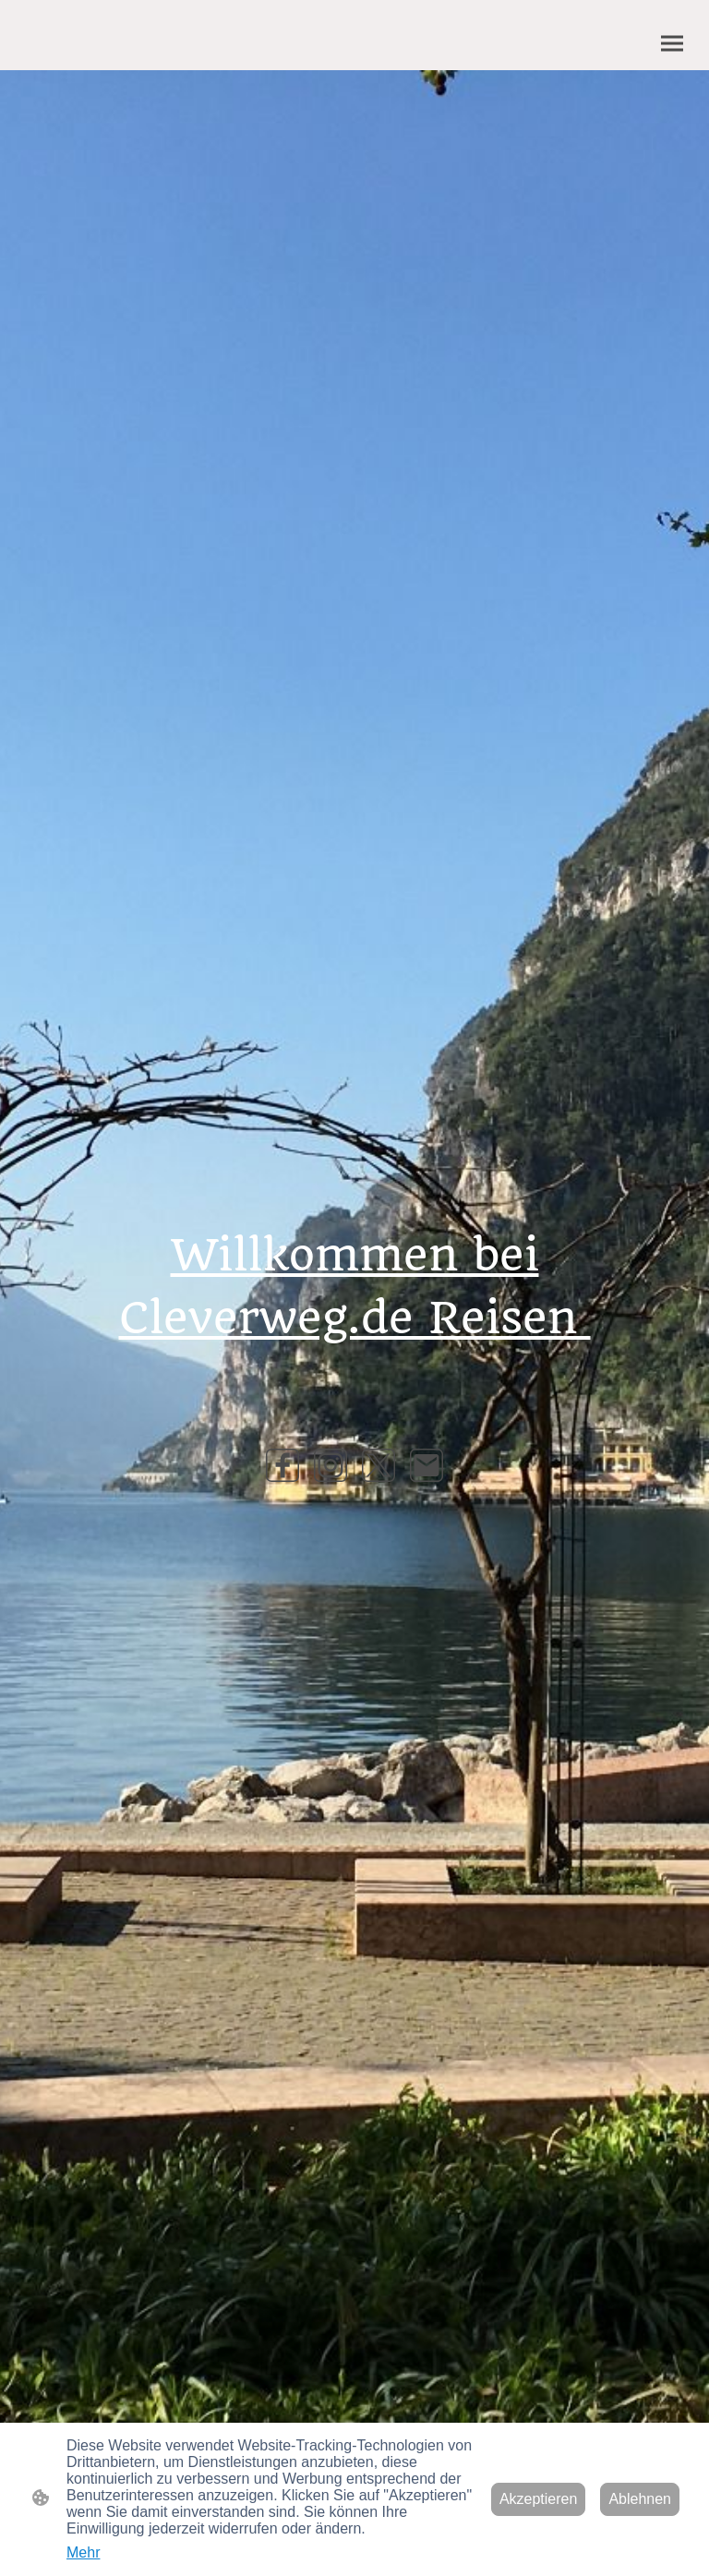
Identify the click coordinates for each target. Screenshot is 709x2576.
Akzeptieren (538, 2499)
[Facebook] (282, 1465)
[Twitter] (378, 1465)
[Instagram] (330, 1465)
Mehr (83, 2552)
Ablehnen (639, 2499)
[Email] (426, 1465)
